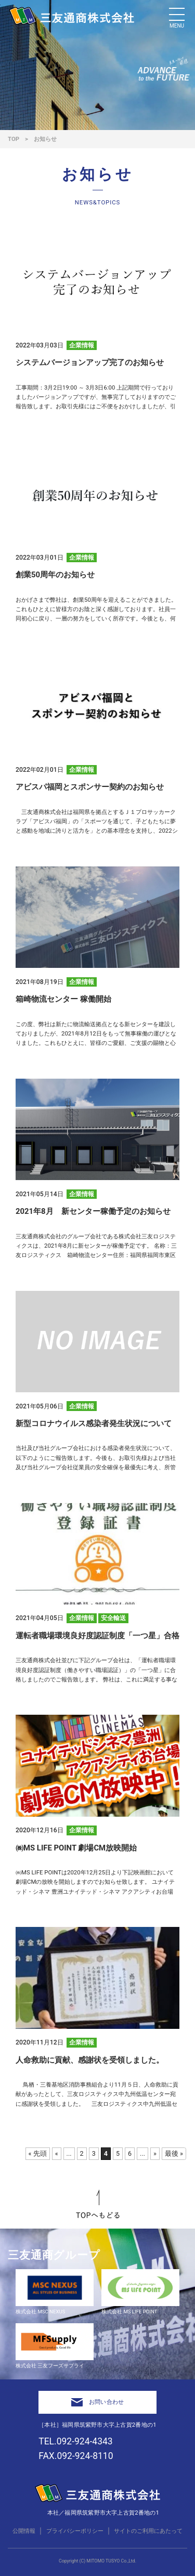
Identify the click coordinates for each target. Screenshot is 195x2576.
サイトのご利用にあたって (148, 2530)
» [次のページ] (155, 2153)
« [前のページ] (56, 2153)
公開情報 (23, 2530)
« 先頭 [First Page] (38, 2153)
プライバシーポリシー (74, 2530)
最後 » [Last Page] (174, 2153)
